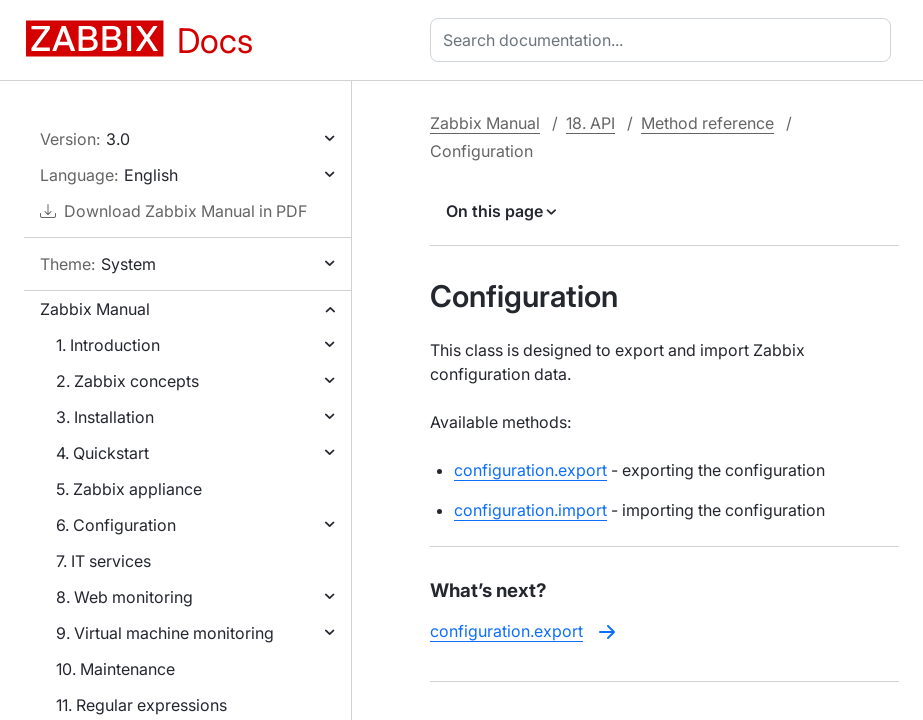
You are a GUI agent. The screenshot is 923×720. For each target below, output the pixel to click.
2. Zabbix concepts (127, 381)
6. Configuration (116, 525)
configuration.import (530, 510)
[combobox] (664, 40)
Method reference (707, 123)
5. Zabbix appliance (129, 489)
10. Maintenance (115, 669)
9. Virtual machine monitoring (165, 633)
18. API (590, 123)
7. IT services (103, 561)
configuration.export (530, 470)
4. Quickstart (102, 453)
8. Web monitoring (124, 597)
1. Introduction (108, 345)
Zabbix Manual (95, 309)
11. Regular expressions (141, 705)
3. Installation (105, 417)
